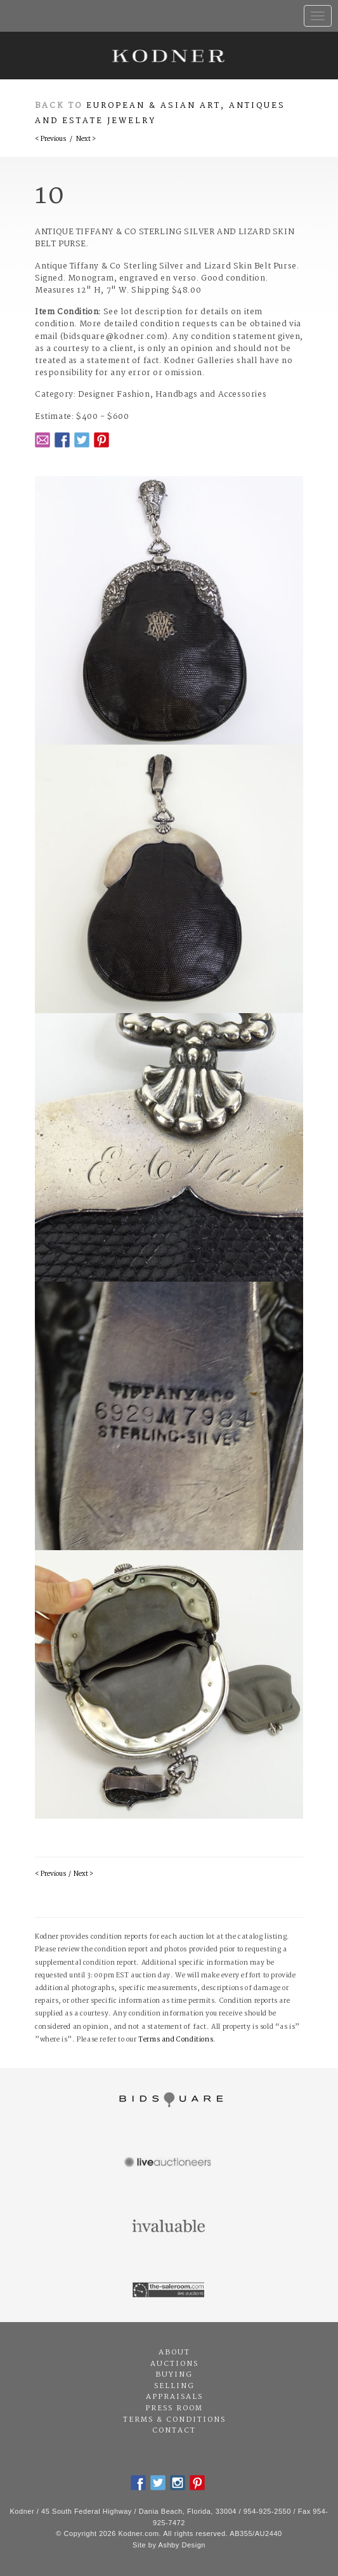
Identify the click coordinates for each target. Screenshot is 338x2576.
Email (42, 440)
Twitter (81, 440)
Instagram (177, 2482)
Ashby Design (182, 2545)
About (174, 2352)
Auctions (174, 2364)
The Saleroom (169, 2290)
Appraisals (174, 2397)
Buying (174, 2374)
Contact (174, 2430)
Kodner (169, 55)
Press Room (174, 2408)
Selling (174, 2386)
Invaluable (169, 2227)
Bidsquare (169, 2100)
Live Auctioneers (169, 2163)
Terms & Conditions (174, 2420)
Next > (86, 139)
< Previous (50, 139)
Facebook (62, 440)
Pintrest (101, 440)
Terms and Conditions (175, 2040)
